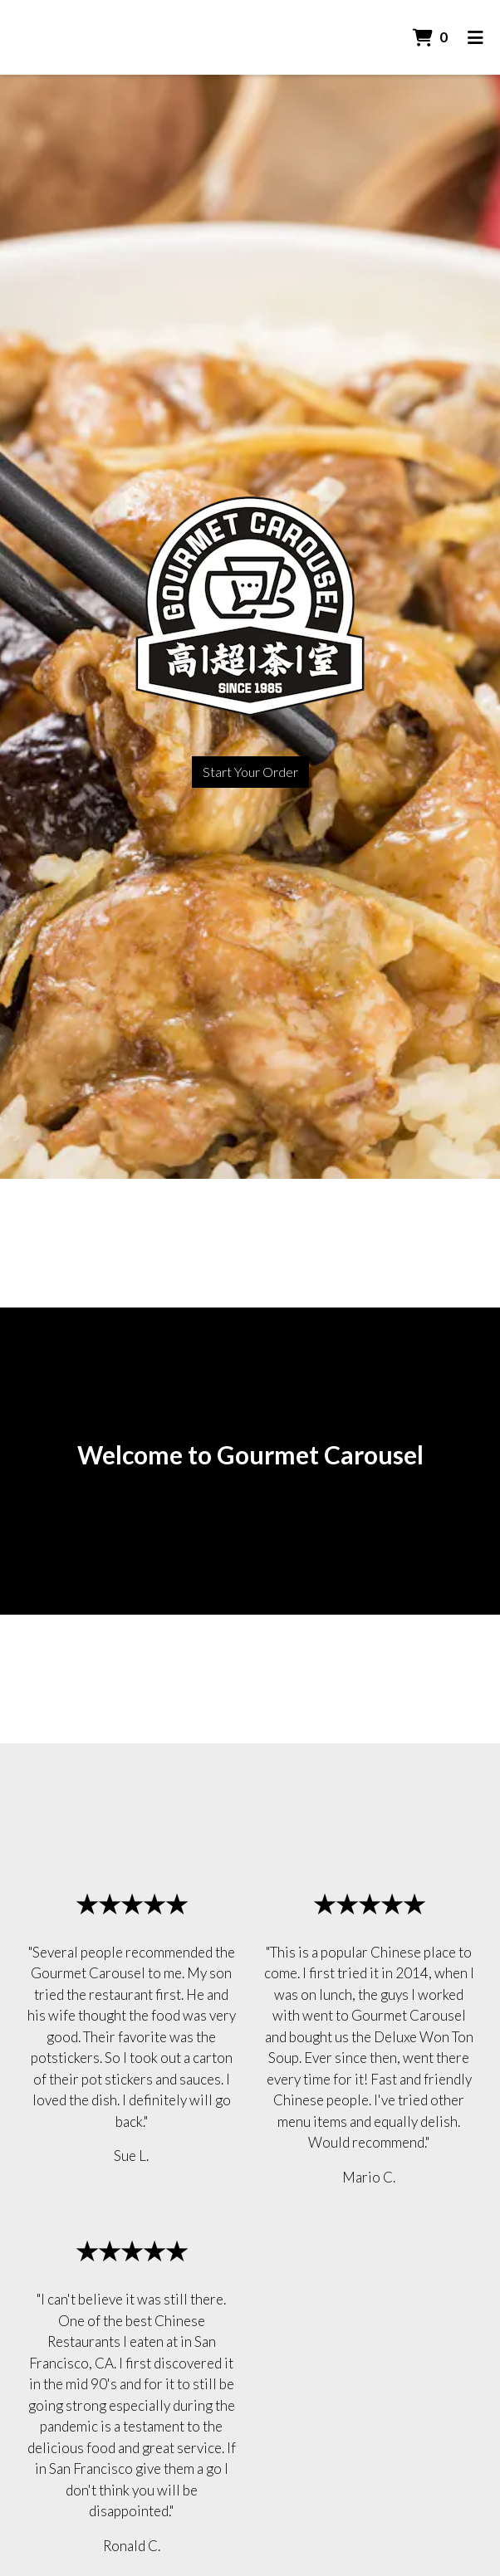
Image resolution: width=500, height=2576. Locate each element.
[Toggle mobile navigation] (475, 37)
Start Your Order (250, 772)
